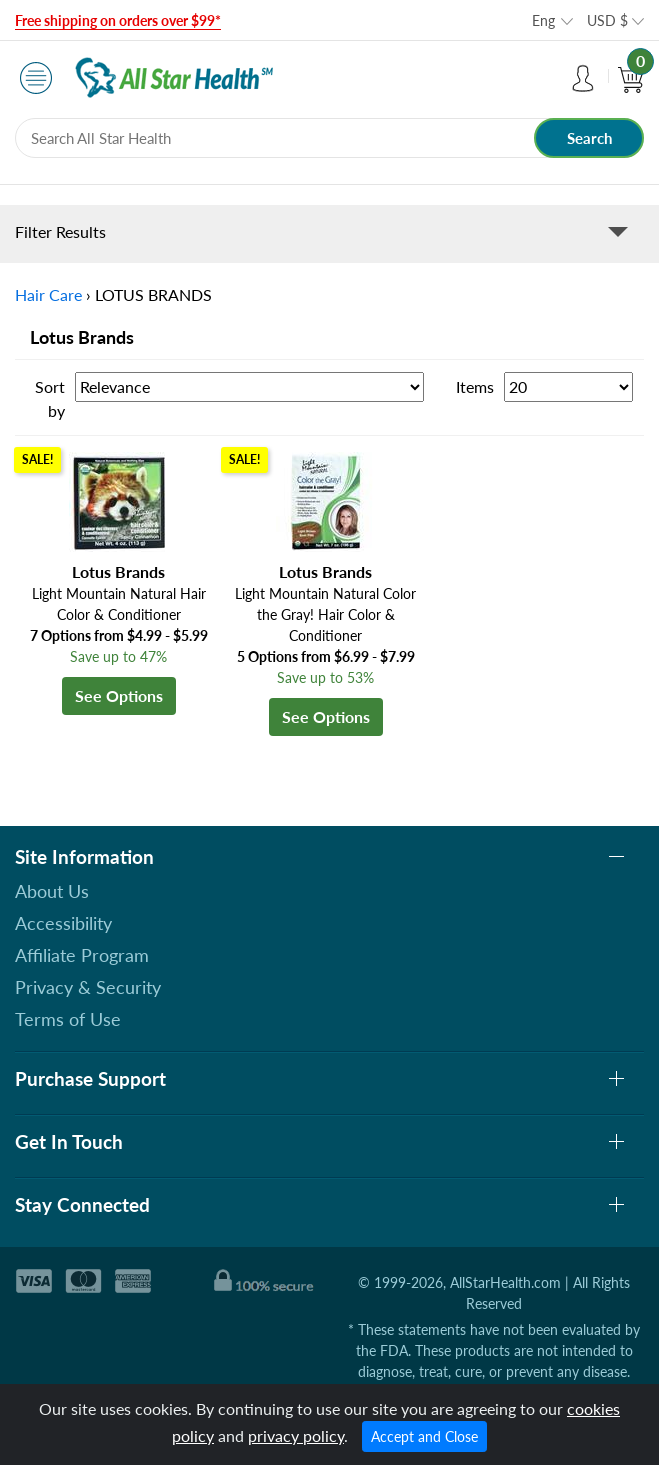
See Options (119, 695)
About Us (52, 891)
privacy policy (296, 1435)
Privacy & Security (88, 987)
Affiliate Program (82, 955)
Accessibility (63, 923)
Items (475, 386)
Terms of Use (68, 1019)
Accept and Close (424, 1436)
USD (607, 20)
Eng (543, 20)
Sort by (50, 398)
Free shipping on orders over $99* (118, 20)
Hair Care (48, 294)
